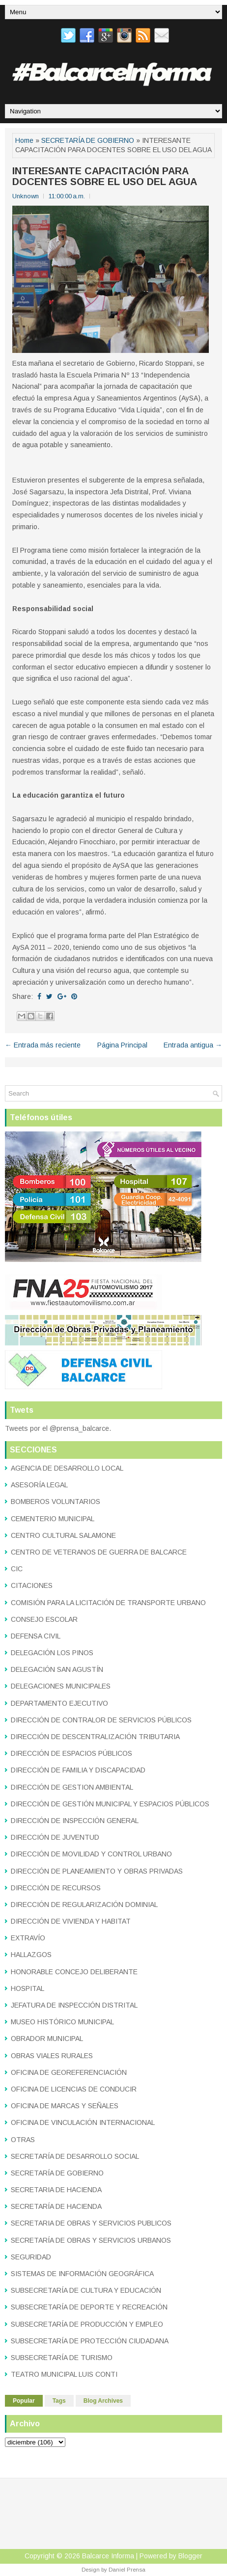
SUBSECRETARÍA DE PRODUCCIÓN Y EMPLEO (87, 2324)
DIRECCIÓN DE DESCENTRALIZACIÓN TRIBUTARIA (95, 1737)
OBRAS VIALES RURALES (52, 2056)
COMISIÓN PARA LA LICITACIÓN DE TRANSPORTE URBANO (108, 1603)
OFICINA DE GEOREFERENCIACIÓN (69, 2072)
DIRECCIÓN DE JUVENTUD (55, 1837)
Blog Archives (103, 2400)
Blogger (190, 2556)
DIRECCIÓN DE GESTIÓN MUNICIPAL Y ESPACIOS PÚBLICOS (110, 1804)
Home (24, 140)
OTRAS (23, 2140)
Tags (59, 2400)
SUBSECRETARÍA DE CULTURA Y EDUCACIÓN (86, 2290)
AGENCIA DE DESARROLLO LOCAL (67, 1468)
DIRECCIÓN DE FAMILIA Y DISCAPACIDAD (78, 1770)
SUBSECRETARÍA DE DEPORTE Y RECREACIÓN (89, 2307)
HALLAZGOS (31, 1955)
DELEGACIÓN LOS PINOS (52, 1653)
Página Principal (122, 1045)
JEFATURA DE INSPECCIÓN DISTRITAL (74, 2005)
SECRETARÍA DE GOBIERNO (87, 140)
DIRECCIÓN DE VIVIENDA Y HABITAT (71, 1921)
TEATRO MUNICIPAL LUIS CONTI (64, 2374)
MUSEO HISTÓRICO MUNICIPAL (62, 2022)
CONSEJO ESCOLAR (44, 1619)
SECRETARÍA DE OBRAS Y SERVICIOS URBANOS (91, 2240)
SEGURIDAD (31, 2257)
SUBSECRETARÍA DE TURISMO (62, 2357)
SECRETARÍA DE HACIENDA (56, 2206)
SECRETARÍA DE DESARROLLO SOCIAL (75, 2156)
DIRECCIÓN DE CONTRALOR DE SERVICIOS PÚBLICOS (101, 1720)
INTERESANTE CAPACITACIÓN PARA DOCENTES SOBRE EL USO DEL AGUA (104, 176)
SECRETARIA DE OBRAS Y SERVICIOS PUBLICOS (91, 2223)
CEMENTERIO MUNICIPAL (52, 1519)
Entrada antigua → (193, 1045)
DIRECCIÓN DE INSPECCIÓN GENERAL (75, 1821)
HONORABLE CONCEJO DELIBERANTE (74, 1972)
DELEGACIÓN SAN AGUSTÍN (57, 1669)
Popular (24, 2400)
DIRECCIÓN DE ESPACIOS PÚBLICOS (71, 1753)
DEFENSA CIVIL (35, 1636)
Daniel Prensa (127, 2570)
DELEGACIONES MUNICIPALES (61, 1686)
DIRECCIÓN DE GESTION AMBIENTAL (72, 1787)
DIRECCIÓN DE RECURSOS (56, 1888)
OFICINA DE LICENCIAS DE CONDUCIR (74, 2089)
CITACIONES (32, 1585)
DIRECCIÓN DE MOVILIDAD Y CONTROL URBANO (91, 1854)
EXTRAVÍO (28, 1938)
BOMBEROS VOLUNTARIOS (55, 1501)
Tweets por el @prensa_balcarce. (58, 1428)
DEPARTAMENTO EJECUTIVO (59, 1703)
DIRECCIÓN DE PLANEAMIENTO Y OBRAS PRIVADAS (97, 1871)
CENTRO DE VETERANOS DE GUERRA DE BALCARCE (99, 1552)
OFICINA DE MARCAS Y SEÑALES (64, 2106)
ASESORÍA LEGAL (39, 1485)
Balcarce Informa (108, 2556)
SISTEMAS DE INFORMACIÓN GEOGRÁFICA (82, 2274)
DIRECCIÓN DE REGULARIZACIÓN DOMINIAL (84, 1904)
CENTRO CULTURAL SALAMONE (63, 1535)
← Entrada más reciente (43, 1045)
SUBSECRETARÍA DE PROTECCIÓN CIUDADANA (90, 2341)
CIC (17, 1569)
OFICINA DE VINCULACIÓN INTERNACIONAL (83, 2122)
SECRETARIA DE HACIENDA (56, 2190)
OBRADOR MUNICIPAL (47, 2038)
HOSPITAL (27, 1988)
